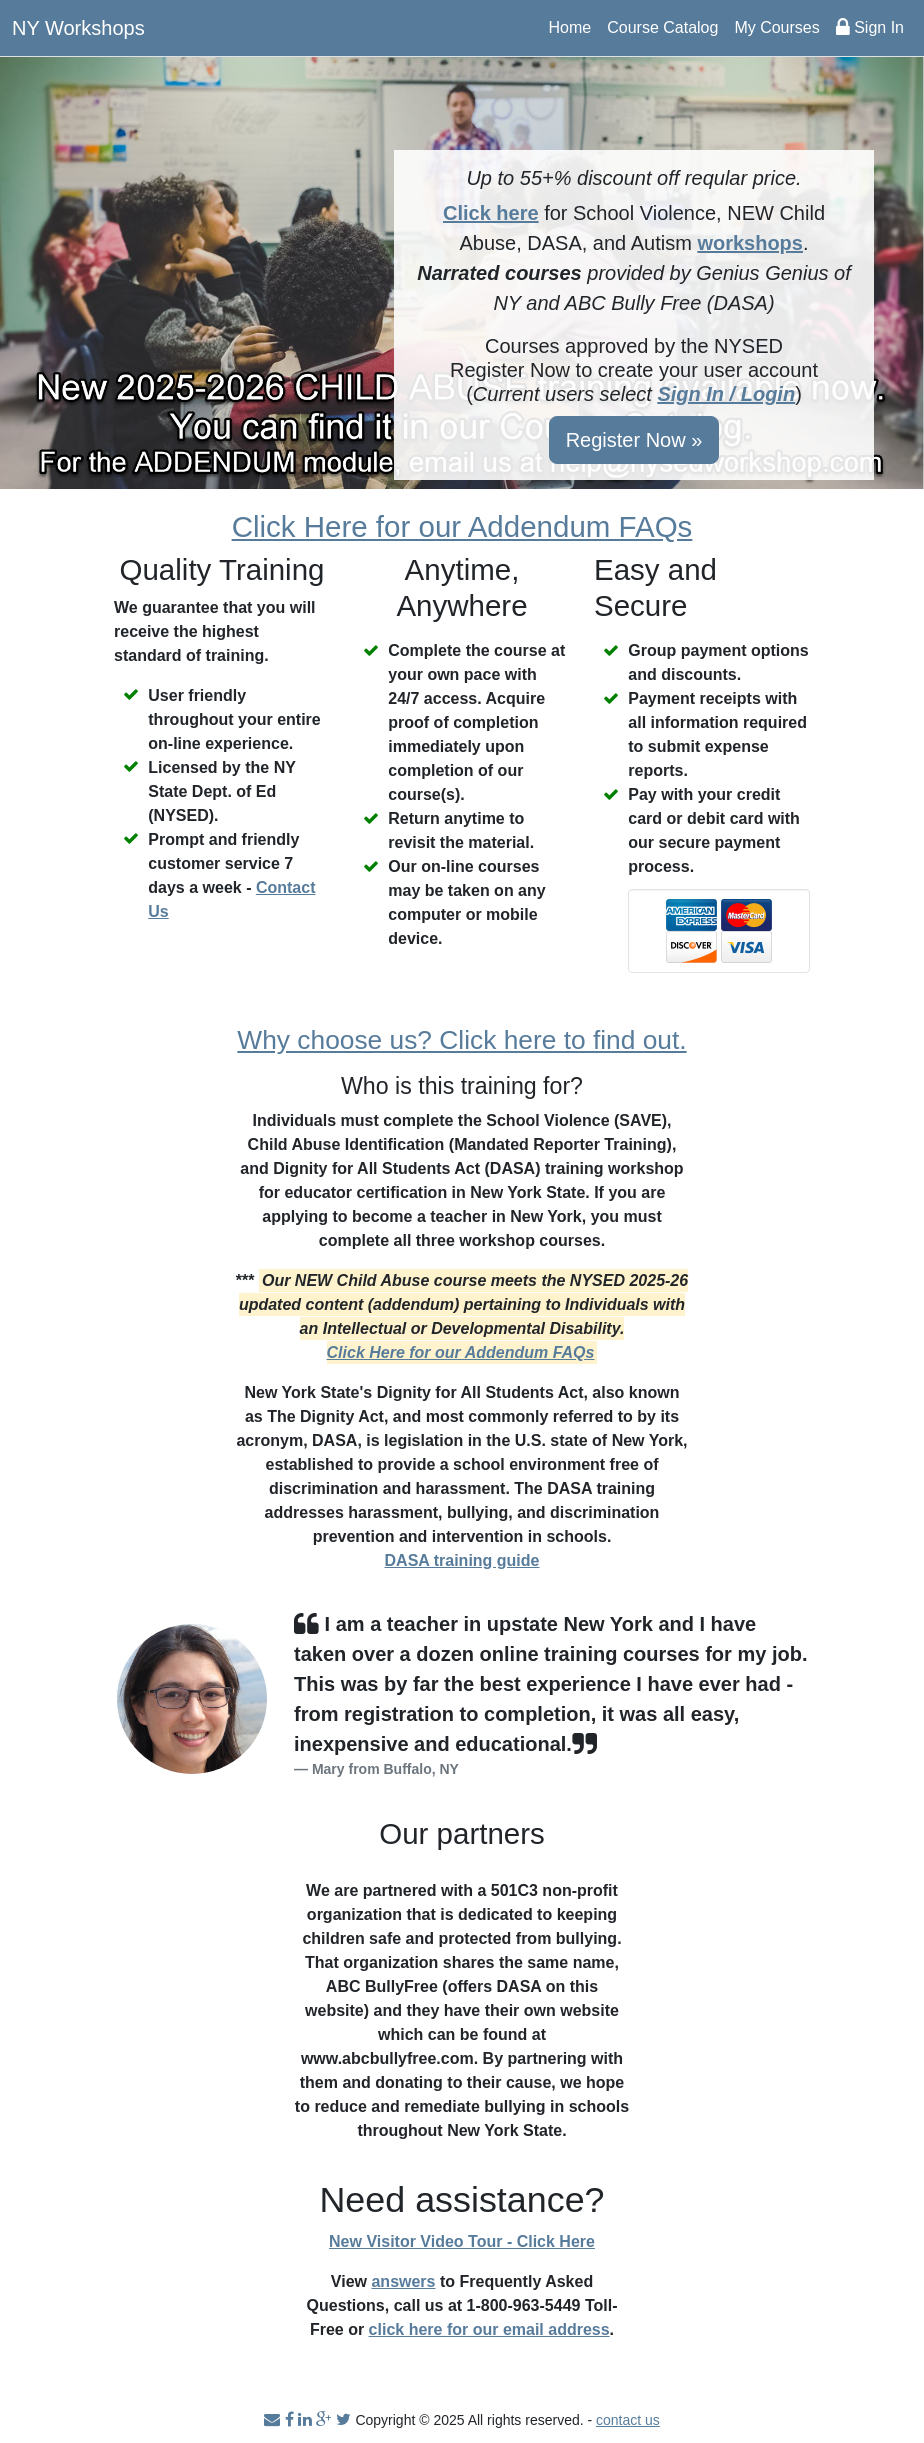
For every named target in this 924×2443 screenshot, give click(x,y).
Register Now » (634, 440)
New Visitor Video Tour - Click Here (462, 2241)
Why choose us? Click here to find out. (461, 1040)
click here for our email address (489, 2329)
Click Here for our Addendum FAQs (462, 526)
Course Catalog (662, 27)
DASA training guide (462, 1560)
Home (570, 27)
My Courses (776, 27)
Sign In (870, 27)
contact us (628, 2420)
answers (403, 2281)
